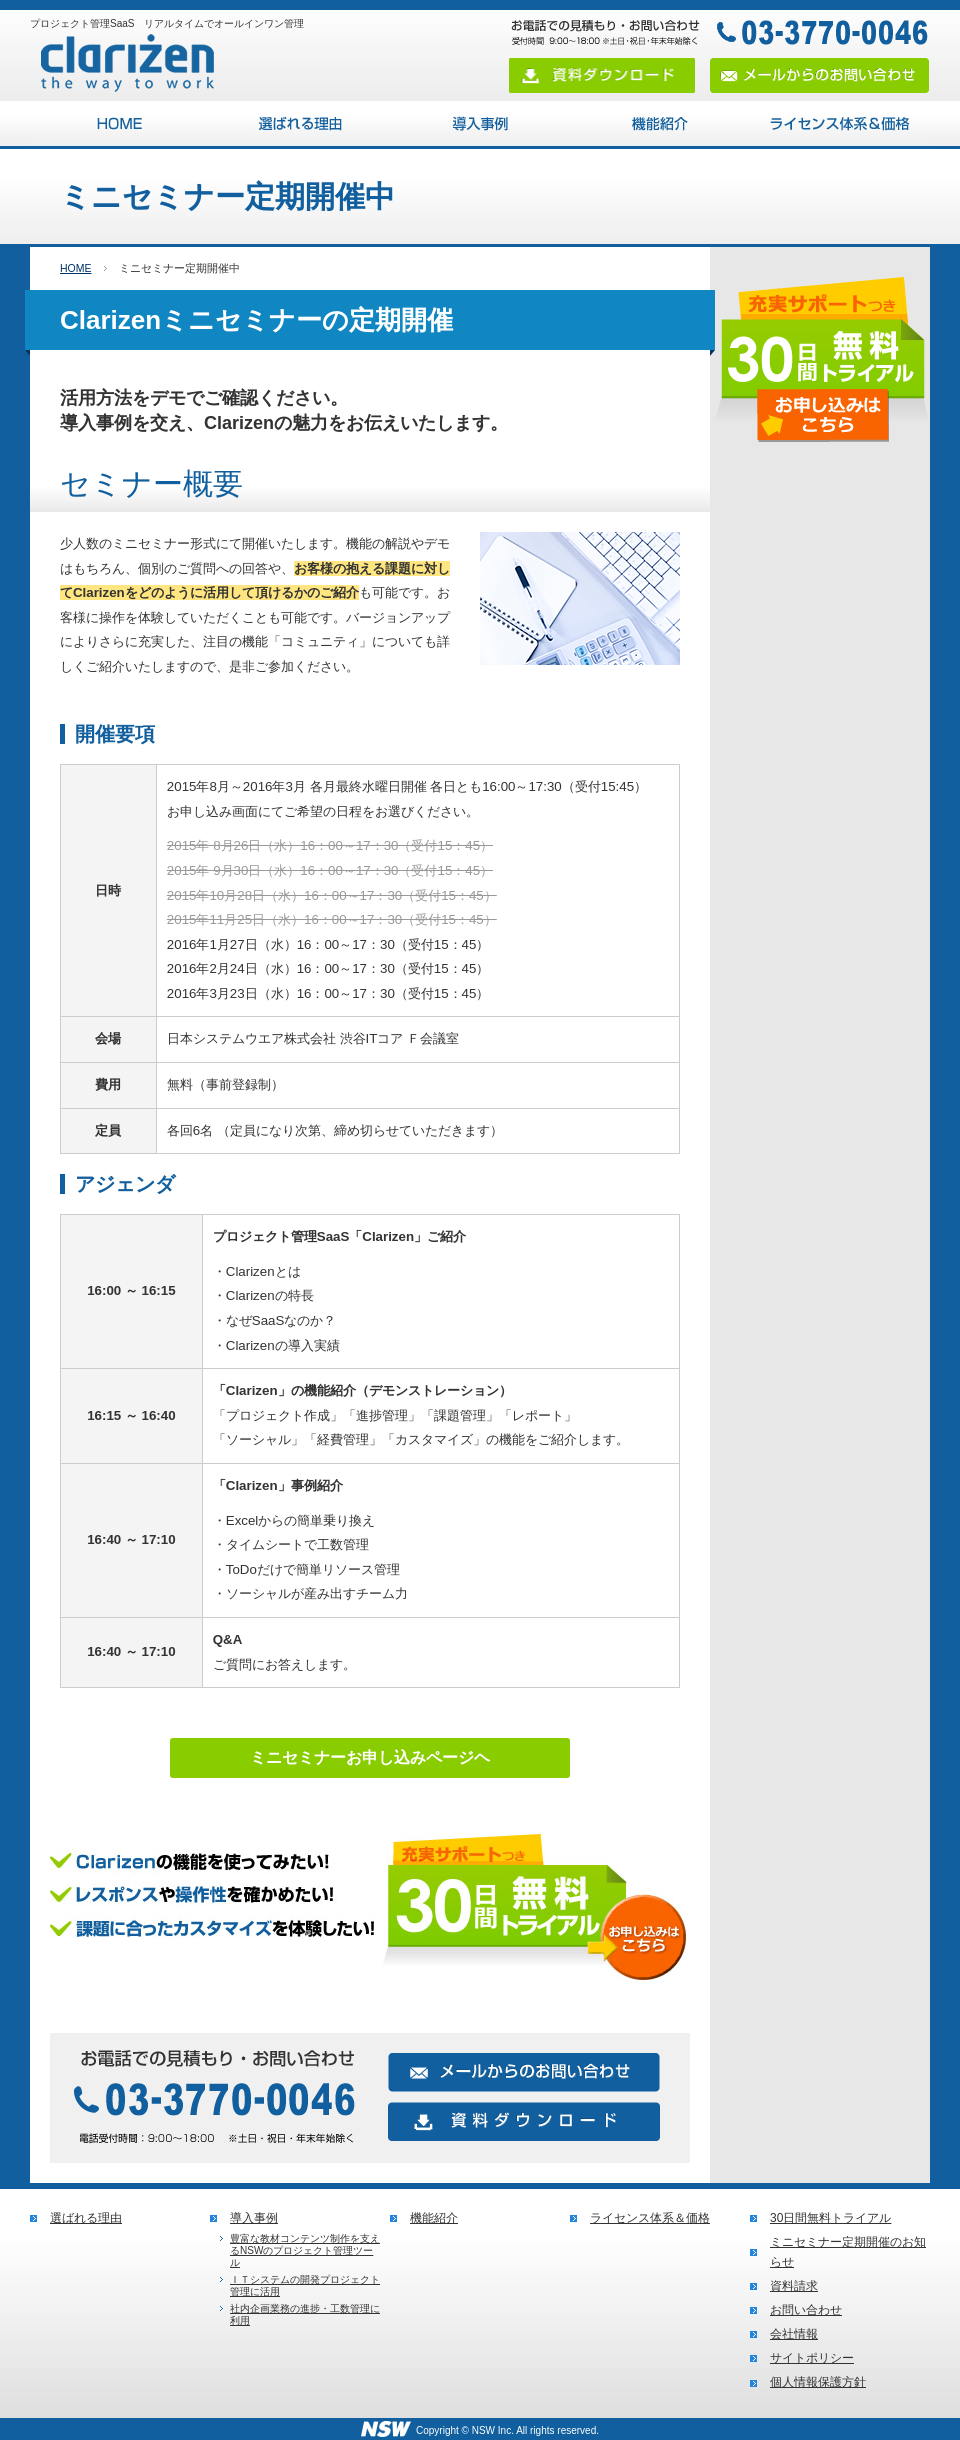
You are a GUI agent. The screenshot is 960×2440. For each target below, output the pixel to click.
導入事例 (480, 123)
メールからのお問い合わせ (819, 75)
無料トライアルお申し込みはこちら (370, 1915)
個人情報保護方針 (818, 2382)
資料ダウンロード (602, 75)
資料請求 (794, 2286)
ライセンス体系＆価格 (840, 123)
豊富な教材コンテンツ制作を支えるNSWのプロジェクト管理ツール (305, 2250)
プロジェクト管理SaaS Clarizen (120, 123)
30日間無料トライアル (830, 2218)
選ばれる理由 (300, 123)
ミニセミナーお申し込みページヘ (370, 1757)
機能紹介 (660, 123)
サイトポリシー (812, 2358)
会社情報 (794, 2334)
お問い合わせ (806, 2310)
